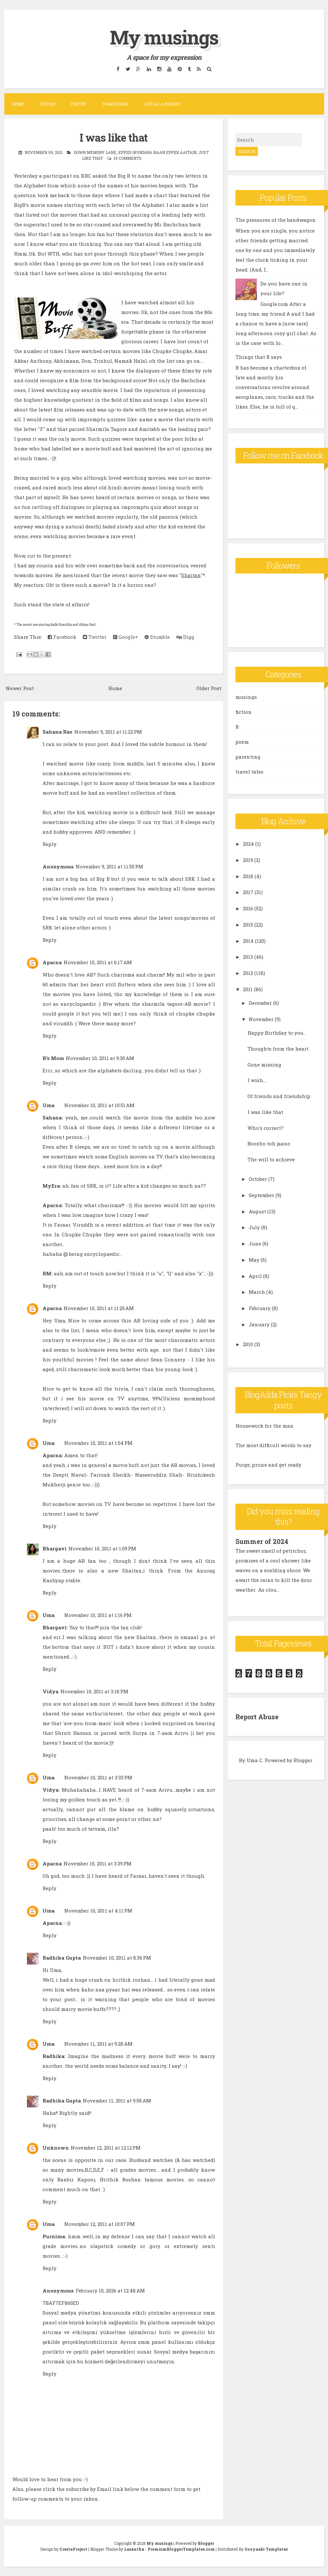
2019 (248, 860)
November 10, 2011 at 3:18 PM (94, 1691)
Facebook (62, 637)
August (257, 1211)
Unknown (56, 2147)
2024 (248, 843)
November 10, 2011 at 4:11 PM (98, 1910)
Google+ (125, 637)
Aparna (52, 962)
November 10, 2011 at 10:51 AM (99, 1105)
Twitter (95, 637)
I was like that (113, 137)
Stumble (157, 637)
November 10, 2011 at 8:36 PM (117, 1957)
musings (246, 697)
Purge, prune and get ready (268, 1464)
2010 (248, 1344)
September (261, 1195)
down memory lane (95, 152)
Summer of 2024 (261, 1541)
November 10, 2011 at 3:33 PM (98, 1777)
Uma (49, 1105)
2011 (248, 989)
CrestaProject (73, 2548)
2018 (248, 876)
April (255, 1276)
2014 (248, 941)
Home (18, 104)
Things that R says (258, 357)
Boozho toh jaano (268, 1143)
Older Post (208, 688)
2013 (248, 956)
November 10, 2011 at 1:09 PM (102, 1548)
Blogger (303, 1760)
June (255, 1243)
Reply (50, 844)
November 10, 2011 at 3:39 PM (98, 1863)
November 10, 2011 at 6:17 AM (98, 962)
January (259, 1324)
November (261, 1019)
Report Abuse (257, 1716)
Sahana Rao (57, 731)
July (254, 1227)
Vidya (50, 1691)
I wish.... (257, 1080)
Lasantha (134, 2548)
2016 (248, 908)
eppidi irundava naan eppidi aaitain (157, 152)
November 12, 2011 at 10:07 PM (99, 2224)
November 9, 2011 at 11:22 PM (108, 731)
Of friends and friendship (278, 1096)
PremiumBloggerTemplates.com (181, 2548)
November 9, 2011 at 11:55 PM (109, 866)
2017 (248, 892)
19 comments (128, 158)
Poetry (79, 104)
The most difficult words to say (273, 1445)
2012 (248, 973)
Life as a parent (162, 104)
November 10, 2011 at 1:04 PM (98, 1443)
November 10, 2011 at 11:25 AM (99, 1308)
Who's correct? (265, 1128)
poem (242, 742)
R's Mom (53, 1058)
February (260, 1308)
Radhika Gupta (62, 1957)
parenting (247, 756)
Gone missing (264, 1064)
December (260, 1003)
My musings (164, 37)
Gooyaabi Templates (266, 2548)
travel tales (249, 771)
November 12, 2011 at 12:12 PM (106, 2147)
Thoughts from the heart (278, 1048)
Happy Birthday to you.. (276, 1032)
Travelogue (115, 104)
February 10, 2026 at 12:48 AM (110, 2290)
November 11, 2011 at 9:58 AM (117, 2100)
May (254, 1259)
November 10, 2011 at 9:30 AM (100, 1058)
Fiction (47, 104)
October (258, 1179)
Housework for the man (264, 1425)
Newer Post (20, 688)
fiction (243, 712)
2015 (248, 924)
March (257, 1292)
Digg (185, 637)
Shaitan (191, 575)
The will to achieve (271, 1159)
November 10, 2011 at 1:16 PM (98, 1615)
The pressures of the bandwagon (275, 220)
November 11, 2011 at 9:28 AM (98, 2043)
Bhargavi (55, 1548)
